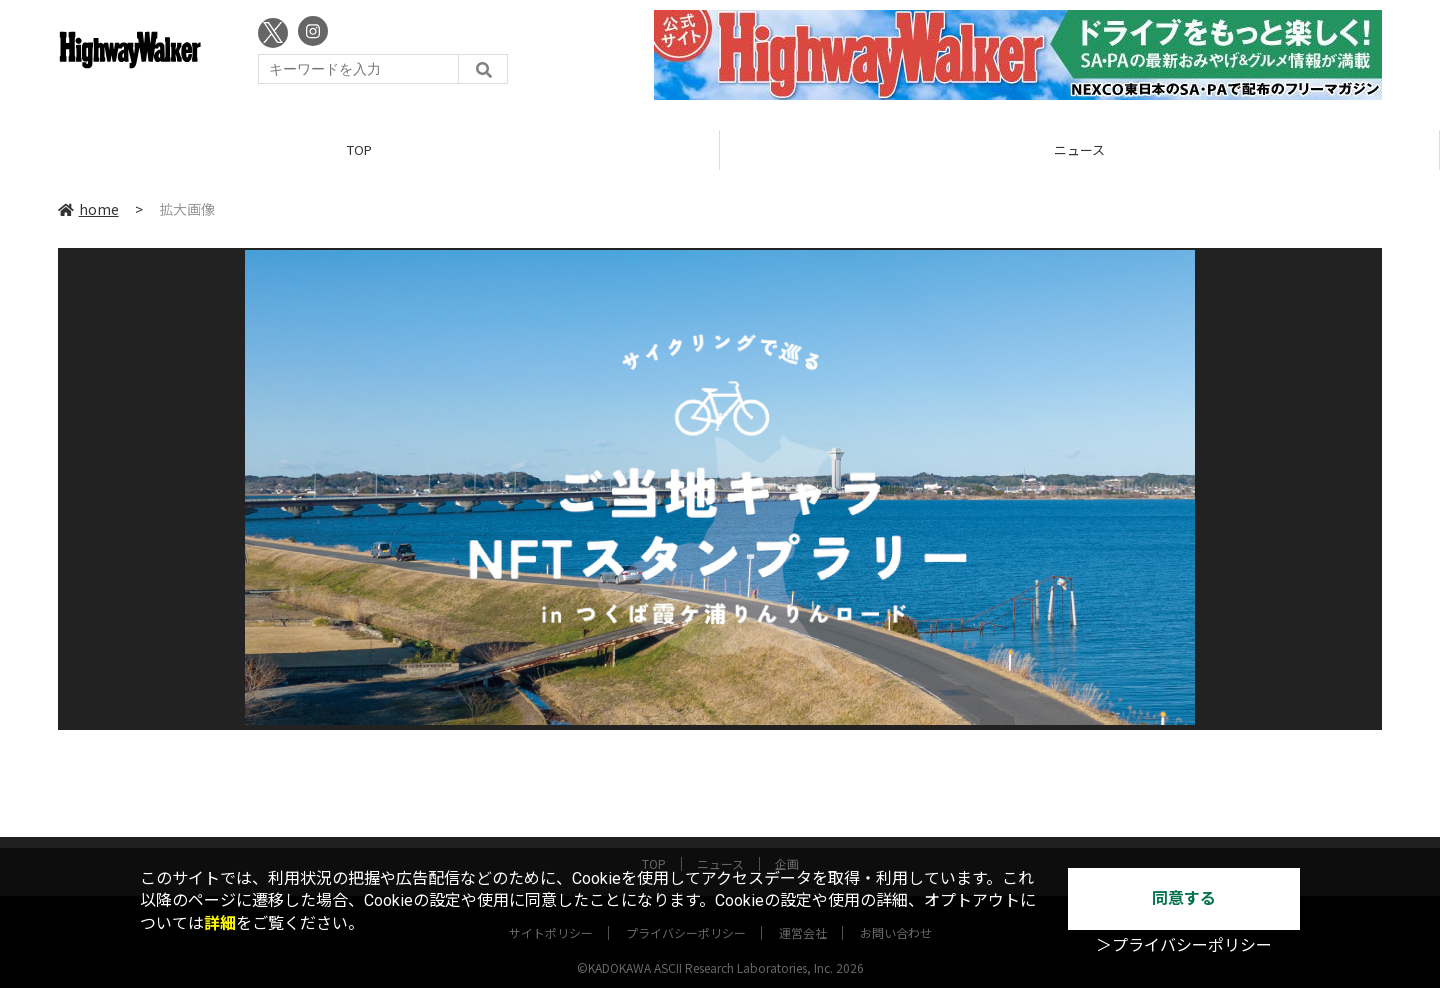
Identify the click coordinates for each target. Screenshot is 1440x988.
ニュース (1079, 149)
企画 (787, 846)
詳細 (220, 923)
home (88, 209)
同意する (1184, 898)
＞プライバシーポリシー (1184, 945)
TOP (359, 149)
